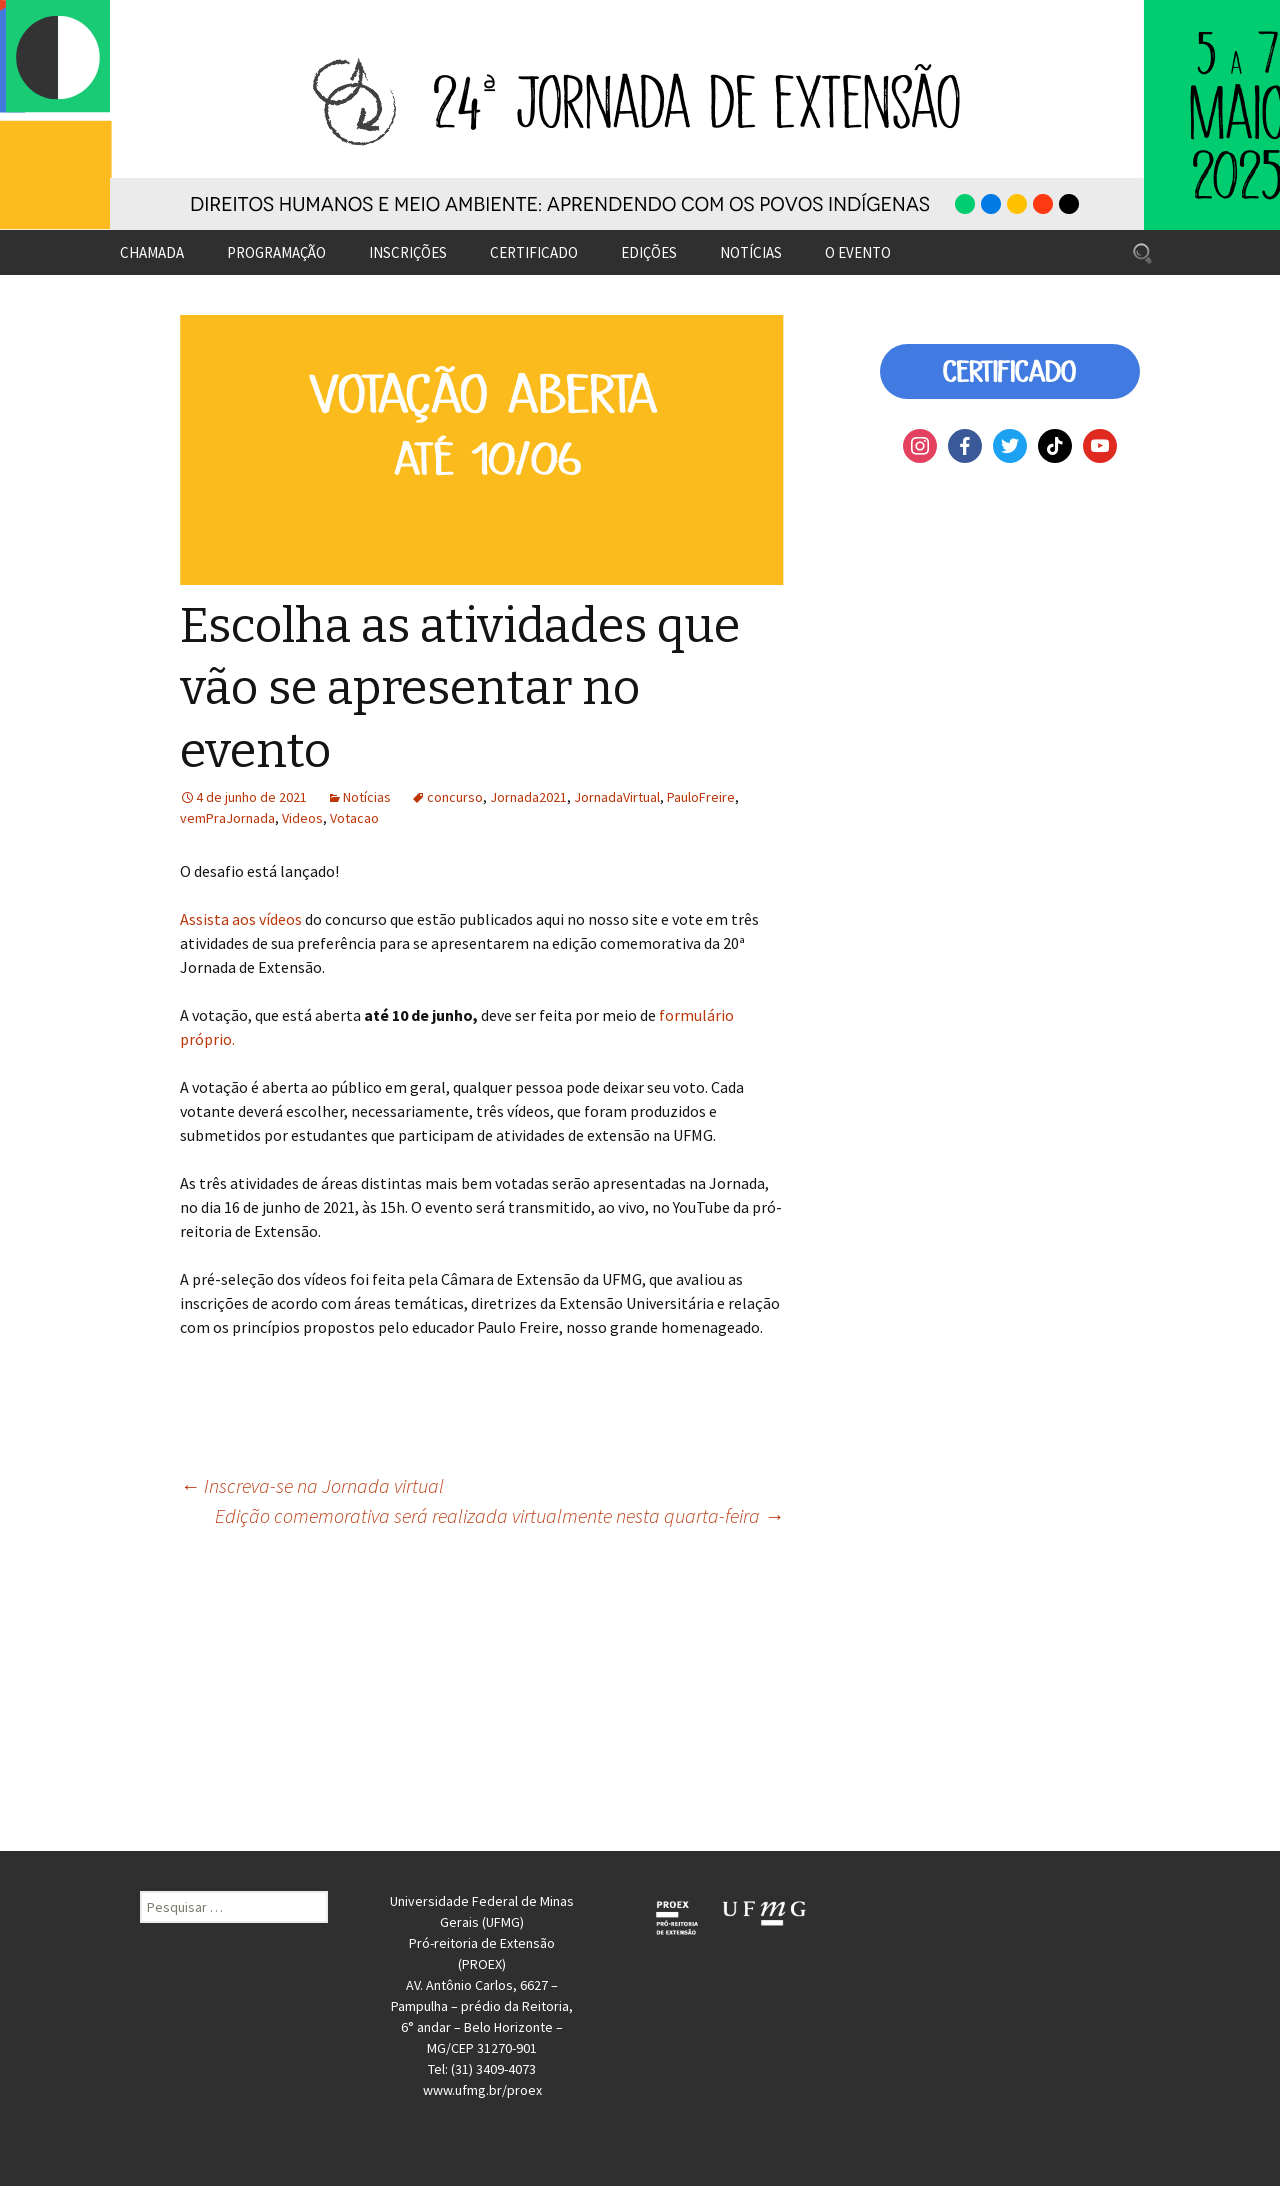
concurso (455, 797)
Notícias (367, 797)
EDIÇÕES (649, 252)
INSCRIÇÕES (408, 252)
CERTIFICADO (534, 252)
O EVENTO (858, 252)
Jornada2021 (528, 797)
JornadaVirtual (617, 797)
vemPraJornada (227, 818)
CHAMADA (152, 252)
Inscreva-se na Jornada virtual (312, 1485)
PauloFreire (701, 797)
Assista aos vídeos (242, 919)
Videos (302, 818)
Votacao (354, 818)
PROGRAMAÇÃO (276, 252)
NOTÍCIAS (751, 252)
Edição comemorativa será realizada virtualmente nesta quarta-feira (499, 1515)
